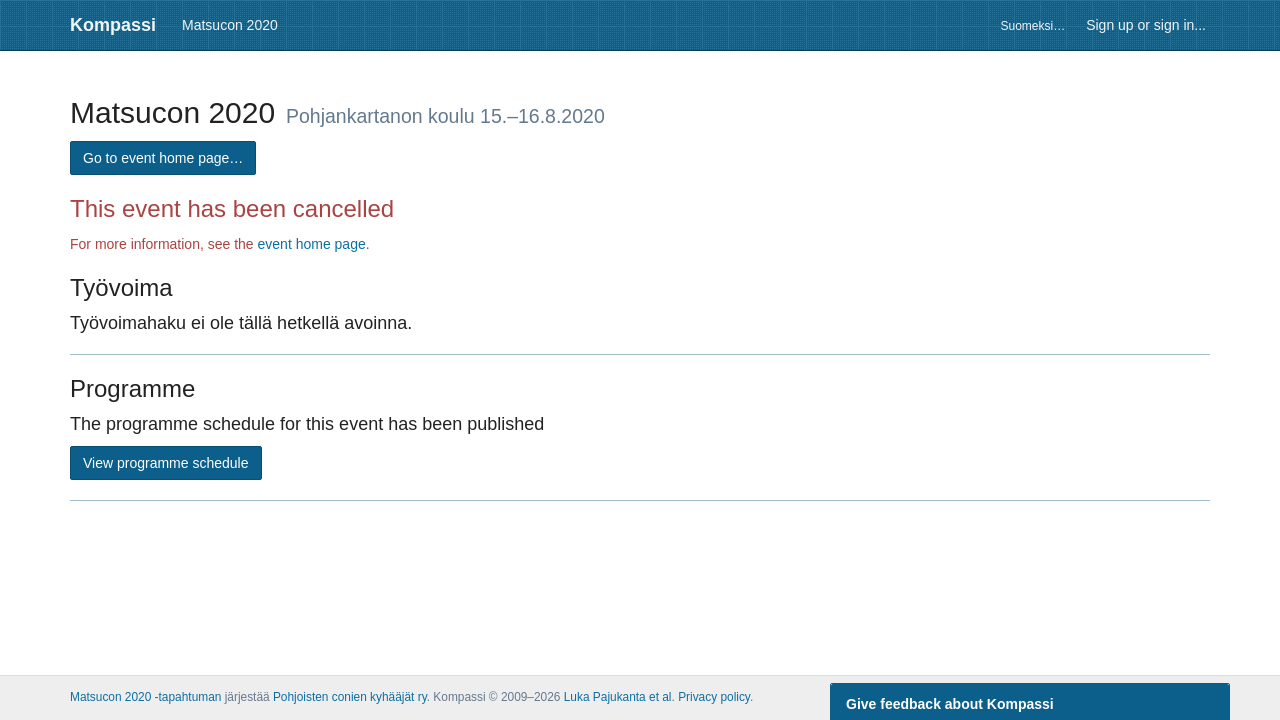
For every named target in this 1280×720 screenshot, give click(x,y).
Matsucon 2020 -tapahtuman (145, 697)
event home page (312, 244)
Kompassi (113, 25)
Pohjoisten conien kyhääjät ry (350, 697)
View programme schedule (166, 463)
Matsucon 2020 (230, 25)
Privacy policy (714, 697)
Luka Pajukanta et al (618, 697)
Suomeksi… (1032, 26)
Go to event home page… (163, 158)
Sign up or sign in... (1146, 25)
